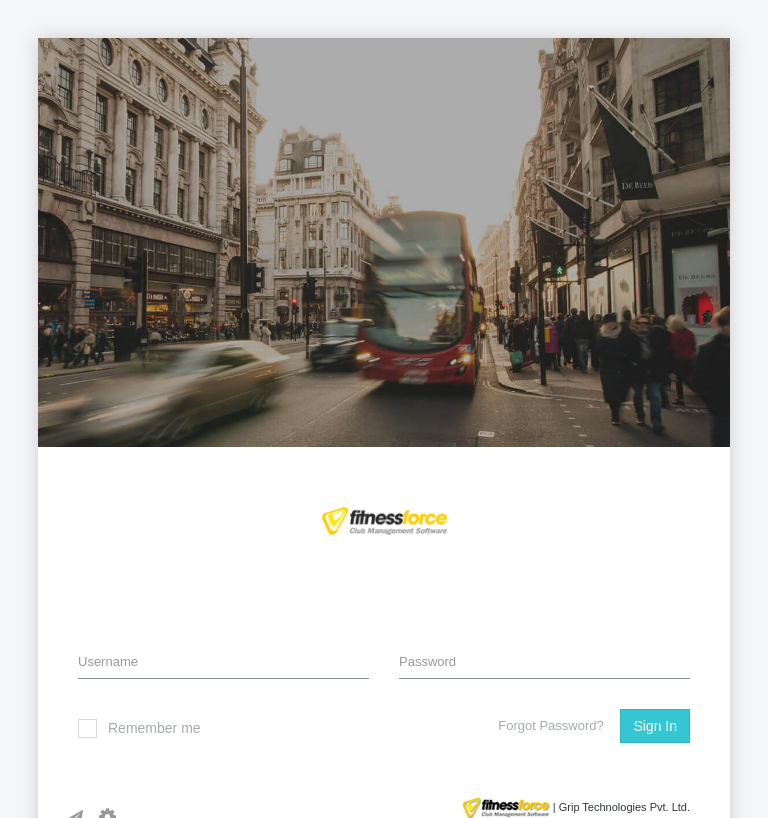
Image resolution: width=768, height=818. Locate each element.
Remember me (139, 728)
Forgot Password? (551, 725)
